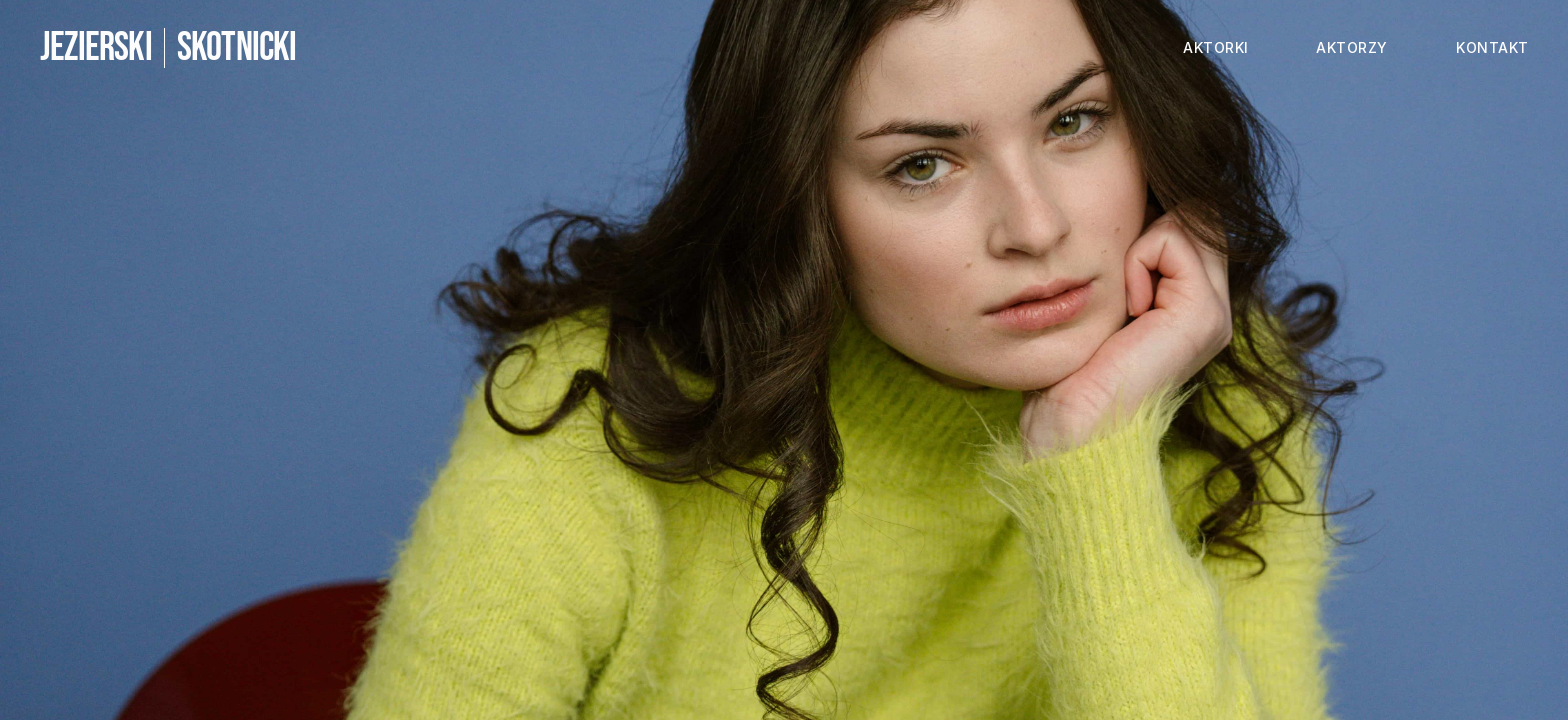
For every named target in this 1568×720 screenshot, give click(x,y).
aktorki (1216, 47)
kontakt (1492, 47)
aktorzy (1352, 47)
